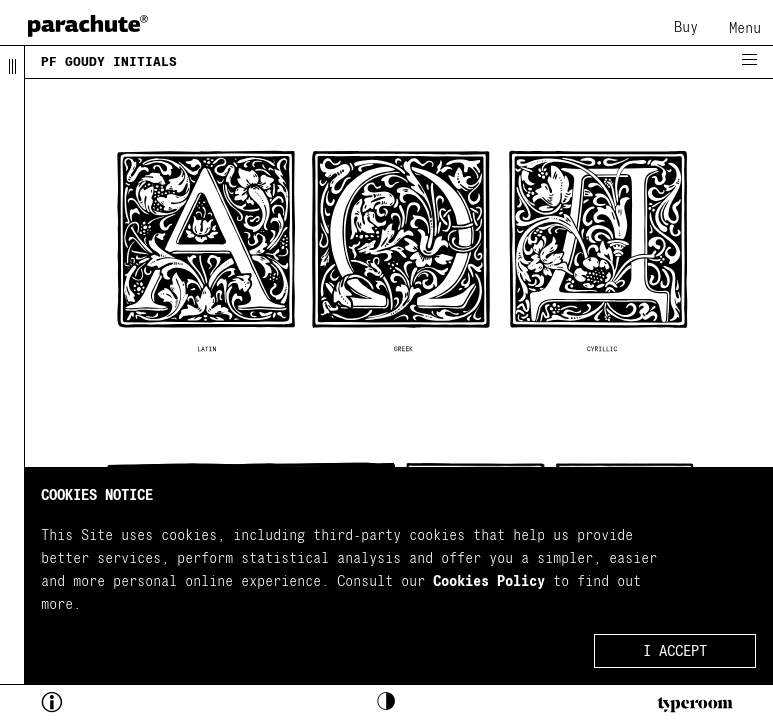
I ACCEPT (675, 651)
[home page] (88, 25)
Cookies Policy (489, 581)
